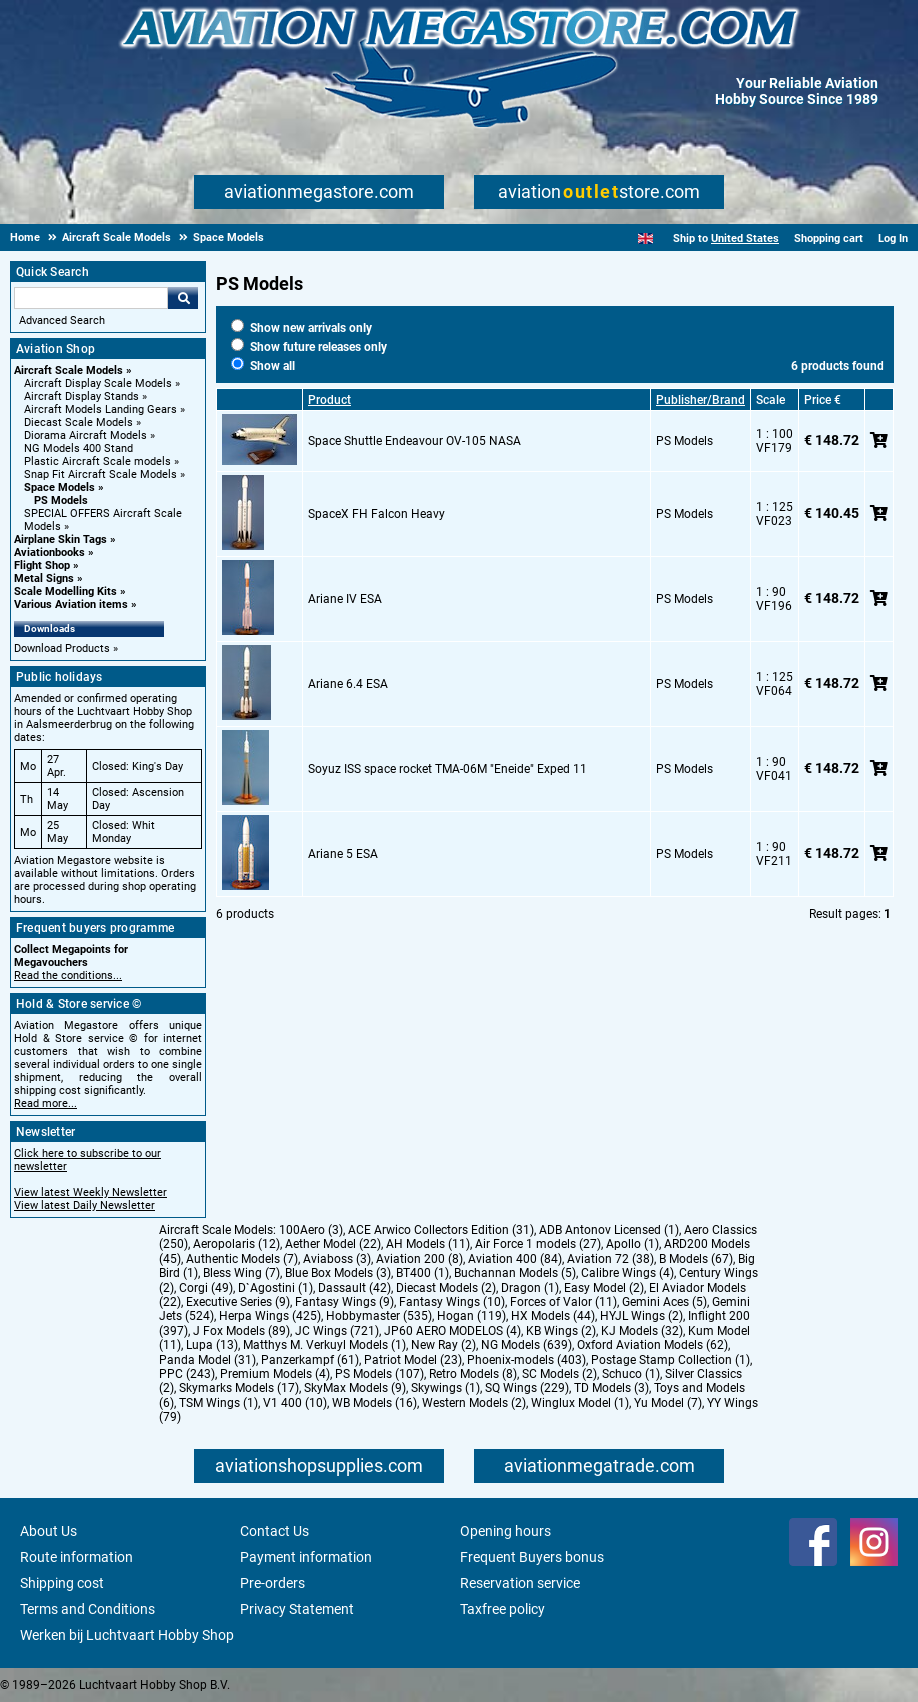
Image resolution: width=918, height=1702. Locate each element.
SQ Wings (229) (527, 1388)
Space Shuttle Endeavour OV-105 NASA (414, 441)
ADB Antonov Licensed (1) (609, 1230)
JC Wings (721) (337, 1331)
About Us (48, 1531)
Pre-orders (272, 1583)
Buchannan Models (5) (515, 1273)
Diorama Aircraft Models (85, 435)
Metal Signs (44, 578)
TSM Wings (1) (218, 1403)
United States (745, 238)
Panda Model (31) (207, 1360)
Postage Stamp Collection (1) (670, 1360)
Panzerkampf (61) (310, 1360)
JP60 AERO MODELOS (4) (452, 1331)
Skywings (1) (445, 1388)
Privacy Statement (297, 1609)
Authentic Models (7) (242, 1259)
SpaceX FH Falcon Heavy (376, 514)
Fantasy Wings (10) (452, 1302)
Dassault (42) (354, 1288)
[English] (645, 238)
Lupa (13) (212, 1345)
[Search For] (91, 298)
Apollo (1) (632, 1244)
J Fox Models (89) (241, 1331)
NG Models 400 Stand (78, 448)
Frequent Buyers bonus (532, 1557)
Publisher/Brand (700, 400)
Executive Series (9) (238, 1302)
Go (183, 298)
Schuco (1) (631, 1374)
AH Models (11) (428, 1244)
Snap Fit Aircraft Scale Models (100, 474)
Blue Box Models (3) (338, 1273)
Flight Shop (42, 565)
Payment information (306, 1557)
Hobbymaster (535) (379, 1316)
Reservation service (520, 1583)
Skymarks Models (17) (239, 1388)
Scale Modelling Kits (65, 591)
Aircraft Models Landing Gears (100, 409)
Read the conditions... (68, 975)
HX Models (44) (553, 1316)
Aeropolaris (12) (236, 1244)
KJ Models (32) (642, 1331)
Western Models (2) (474, 1403)
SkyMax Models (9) (355, 1388)
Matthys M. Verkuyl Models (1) (324, 1345)
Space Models (59, 487)
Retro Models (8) (473, 1374)
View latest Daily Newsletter (84, 1205)
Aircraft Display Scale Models (98, 383)
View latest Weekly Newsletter (90, 1192)
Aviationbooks (49, 552)
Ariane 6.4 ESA (348, 684)
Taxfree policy (502, 1609)
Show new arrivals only (301, 328)
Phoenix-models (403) (526, 1360)
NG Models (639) (526, 1345)
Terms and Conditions (87, 1609)
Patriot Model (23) (413, 1360)
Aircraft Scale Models (68, 370)
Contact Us (274, 1531)
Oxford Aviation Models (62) (652, 1345)
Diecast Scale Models (78, 422)
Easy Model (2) (604, 1288)
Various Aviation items (71, 604)
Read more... (45, 1103)
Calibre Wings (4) (627, 1273)
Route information (76, 1557)
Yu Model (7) (668, 1403)
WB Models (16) (374, 1403)
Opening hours (505, 1531)
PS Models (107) (379, 1374)
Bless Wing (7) (241, 1273)
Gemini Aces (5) (664, 1302)
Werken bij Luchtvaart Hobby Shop (127, 1635)
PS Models (61, 500)
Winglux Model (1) (580, 1403)
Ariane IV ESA (345, 599)
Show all (263, 366)
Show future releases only (309, 347)
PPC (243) (187, 1374)
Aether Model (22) (333, 1244)
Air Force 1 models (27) (538, 1244)
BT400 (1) (422, 1273)
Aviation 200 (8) (419, 1259)
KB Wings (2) (561, 1331)
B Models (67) (696, 1259)
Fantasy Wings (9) (344, 1302)
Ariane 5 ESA (343, 854)
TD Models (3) (611, 1388)
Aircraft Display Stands (81, 396)
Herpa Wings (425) (270, 1316)
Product (329, 400)
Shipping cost (62, 1583)
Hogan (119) (471, 1316)
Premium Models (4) (275, 1374)
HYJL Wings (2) (641, 1316)
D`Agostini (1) (275, 1288)
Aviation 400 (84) (515, 1259)
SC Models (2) (559, 1374)
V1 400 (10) (295, 1403)
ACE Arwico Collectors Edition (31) (441, 1230)
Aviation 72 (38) (610, 1259)
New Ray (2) (443, 1345)
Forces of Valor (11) (563, 1302)
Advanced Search (62, 320)
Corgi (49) (206, 1288)
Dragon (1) (530, 1288)
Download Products (62, 648)
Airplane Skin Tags (60, 539)
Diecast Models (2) (446, 1288)
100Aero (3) (311, 1230)
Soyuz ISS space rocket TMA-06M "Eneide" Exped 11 (447, 769)
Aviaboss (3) (337, 1259)
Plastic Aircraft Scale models (97, 461)
